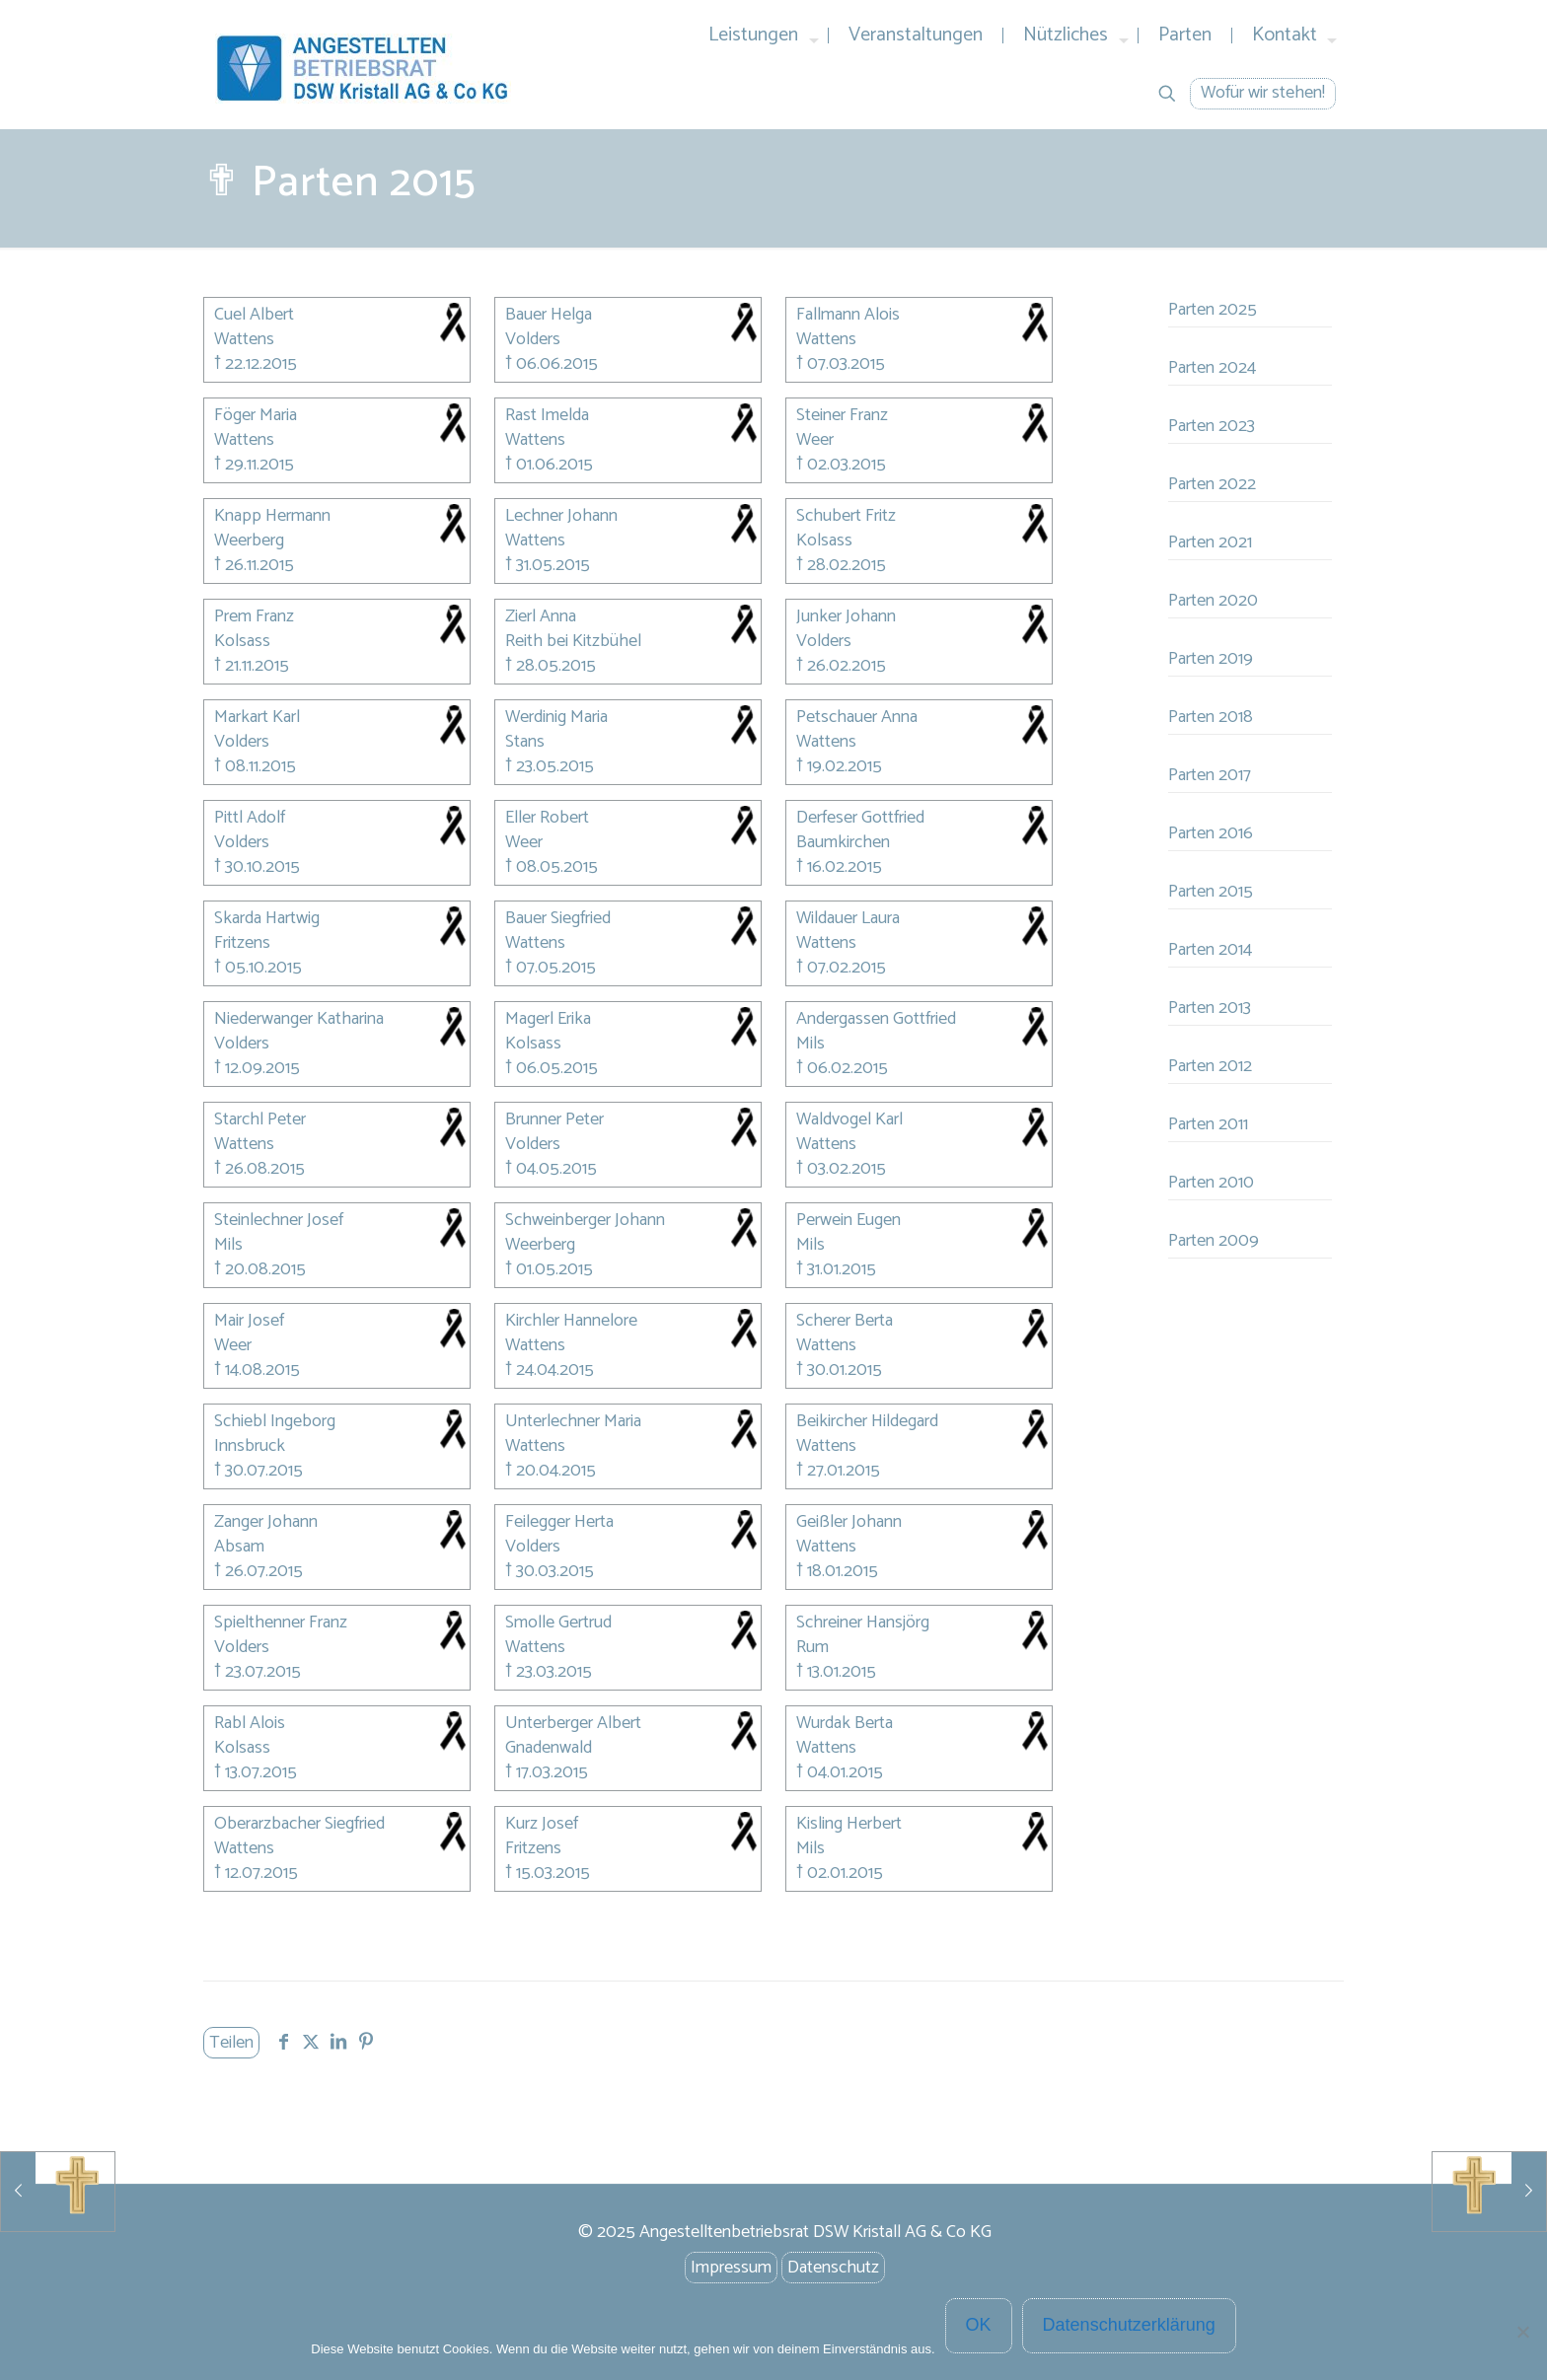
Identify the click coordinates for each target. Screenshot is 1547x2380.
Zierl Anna (540, 618)
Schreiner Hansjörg (862, 1624)
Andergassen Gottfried (876, 1020)
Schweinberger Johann (585, 1221)
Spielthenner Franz (280, 1624)
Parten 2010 (1211, 1182)
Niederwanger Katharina (299, 1020)
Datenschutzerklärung (1129, 2325)
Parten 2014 (1210, 950)
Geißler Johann (849, 1523)
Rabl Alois (249, 1724)
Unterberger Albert (573, 1724)
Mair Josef (249, 1322)
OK (979, 2325)
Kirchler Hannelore (571, 1322)
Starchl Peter (260, 1121)
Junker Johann (846, 618)
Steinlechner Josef (278, 1221)
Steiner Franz (842, 416)
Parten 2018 (1210, 717)
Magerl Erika (548, 1020)
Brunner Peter (554, 1121)
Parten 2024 (1212, 368)
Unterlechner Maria (573, 1422)
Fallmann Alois (848, 316)
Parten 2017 (1209, 775)
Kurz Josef (541, 1825)
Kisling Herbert (849, 1825)
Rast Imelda (547, 416)
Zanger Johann (266, 1523)
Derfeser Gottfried (860, 819)
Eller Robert (547, 819)
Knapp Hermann (272, 517)
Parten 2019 (1210, 659)
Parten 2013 (1209, 1008)
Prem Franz (254, 618)
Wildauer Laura (848, 919)
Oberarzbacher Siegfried (299, 1825)
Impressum (731, 2267)
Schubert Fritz (846, 517)
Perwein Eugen (848, 1221)
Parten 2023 (1211, 426)
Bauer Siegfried (558, 919)
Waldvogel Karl (849, 1121)
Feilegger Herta (559, 1523)
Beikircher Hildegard (867, 1422)
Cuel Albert (254, 316)
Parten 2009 (1213, 1241)
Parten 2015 (1210, 891)
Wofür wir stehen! (1263, 93)
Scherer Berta (844, 1322)
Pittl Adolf (249, 819)
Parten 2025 (1212, 310)
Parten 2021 (1210, 542)
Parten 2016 (1210, 833)
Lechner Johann (561, 517)
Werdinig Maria (556, 718)
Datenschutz (833, 2267)
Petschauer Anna (857, 718)
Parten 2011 (1208, 1124)
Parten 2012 (1210, 1066)
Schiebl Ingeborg (274, 1422)
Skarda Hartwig (267, 919)
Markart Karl (257, 718)
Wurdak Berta (844, 1724)
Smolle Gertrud (558, 1624)
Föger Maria (255, 416)
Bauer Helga (548, 316)
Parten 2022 (1212, 484)
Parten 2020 (1213, 600)
